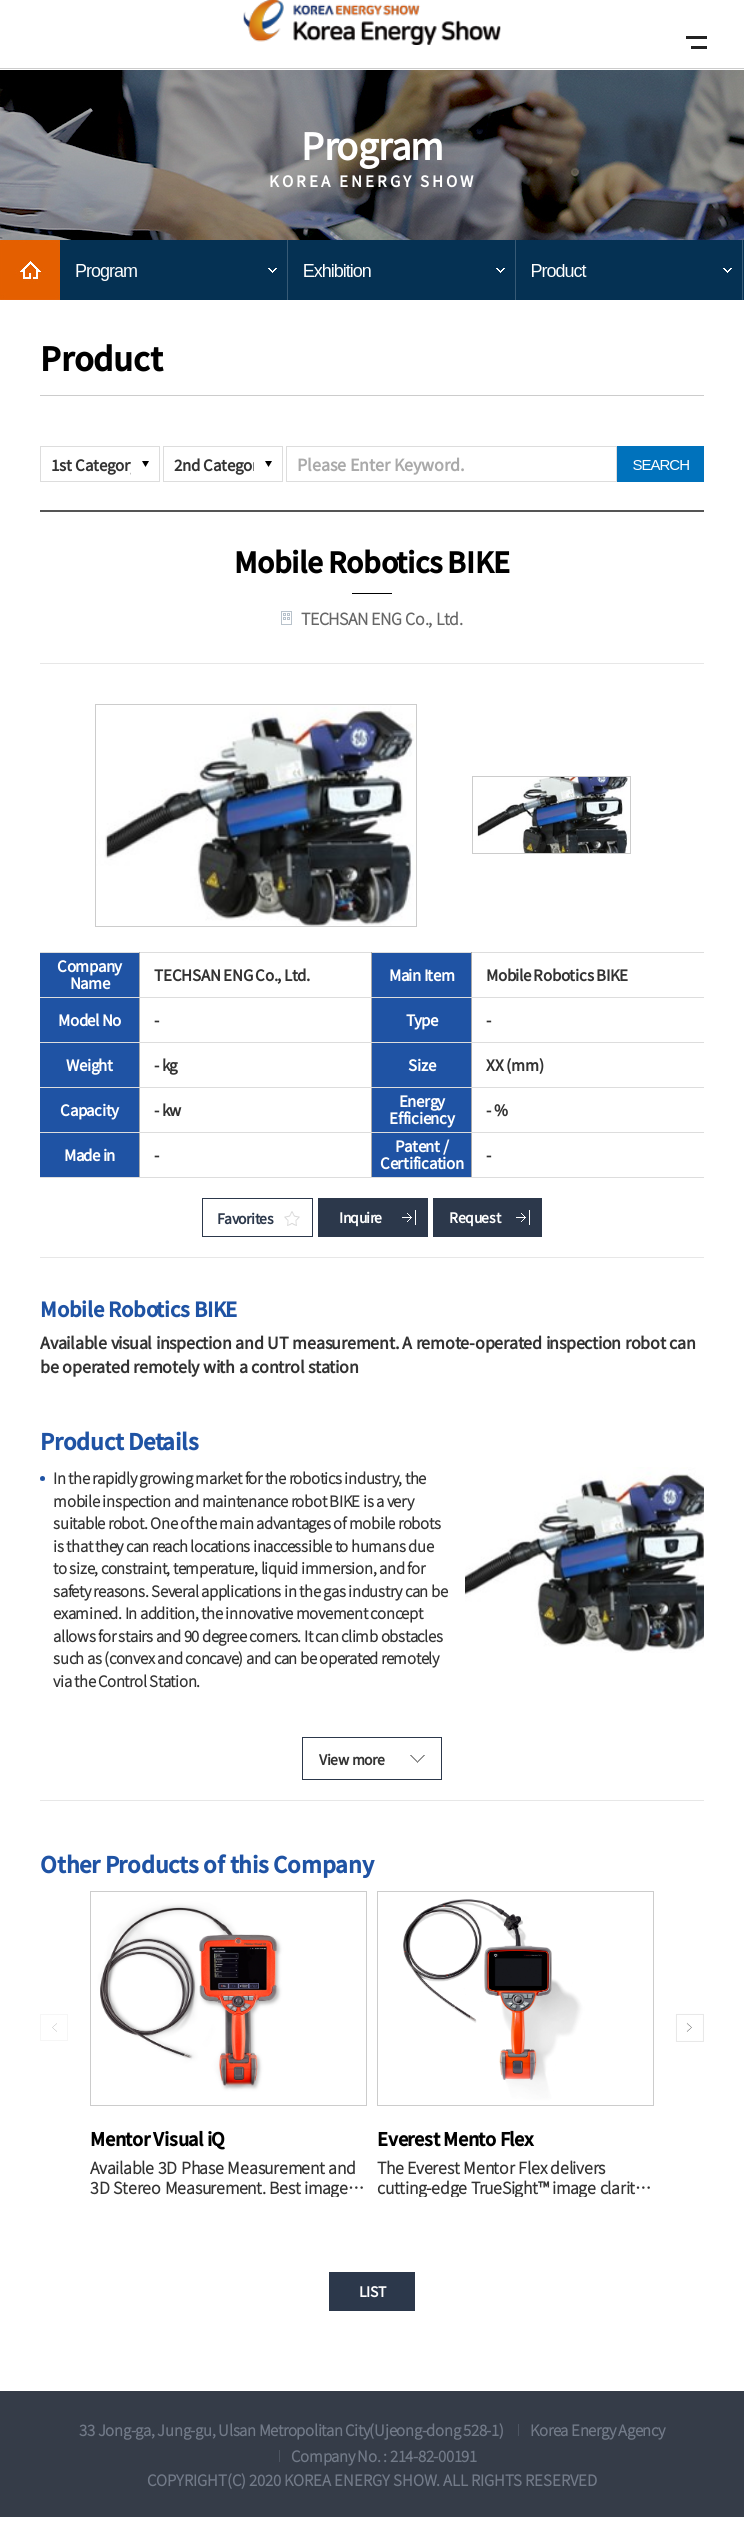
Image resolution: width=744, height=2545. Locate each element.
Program (106, 271)
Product (558, 271)
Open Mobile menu (692, 42)
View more (339, 1774)
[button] (686, 2048)
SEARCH (660, 464)
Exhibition (337, 271)
